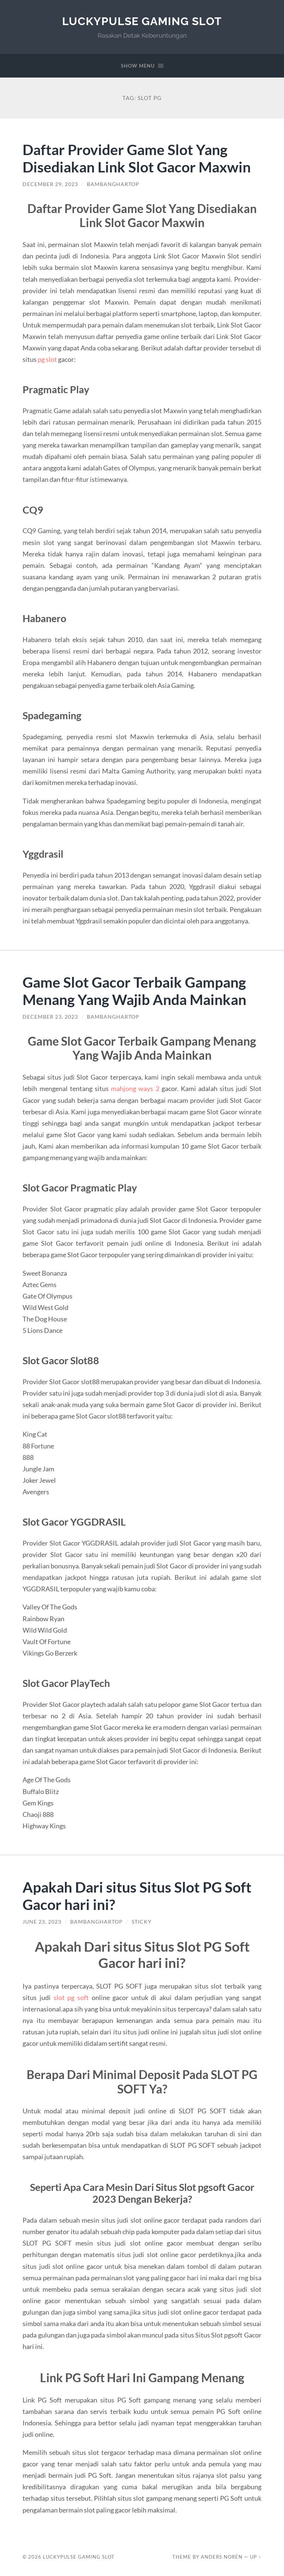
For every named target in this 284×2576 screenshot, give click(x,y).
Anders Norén (222, 2557)
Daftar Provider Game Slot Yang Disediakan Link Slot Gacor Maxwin (137, 158)
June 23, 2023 (42, 1922)
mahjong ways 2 (135, 1088)
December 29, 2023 (50, 184)
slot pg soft (71, 1997)
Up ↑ (255, 2557)
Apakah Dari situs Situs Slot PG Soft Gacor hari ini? (137, 1895)
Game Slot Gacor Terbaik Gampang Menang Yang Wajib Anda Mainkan (134, 990)
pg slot (47, 359)
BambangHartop (113, 184)
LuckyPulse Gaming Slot (142, 21)
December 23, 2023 (50, 1017)
